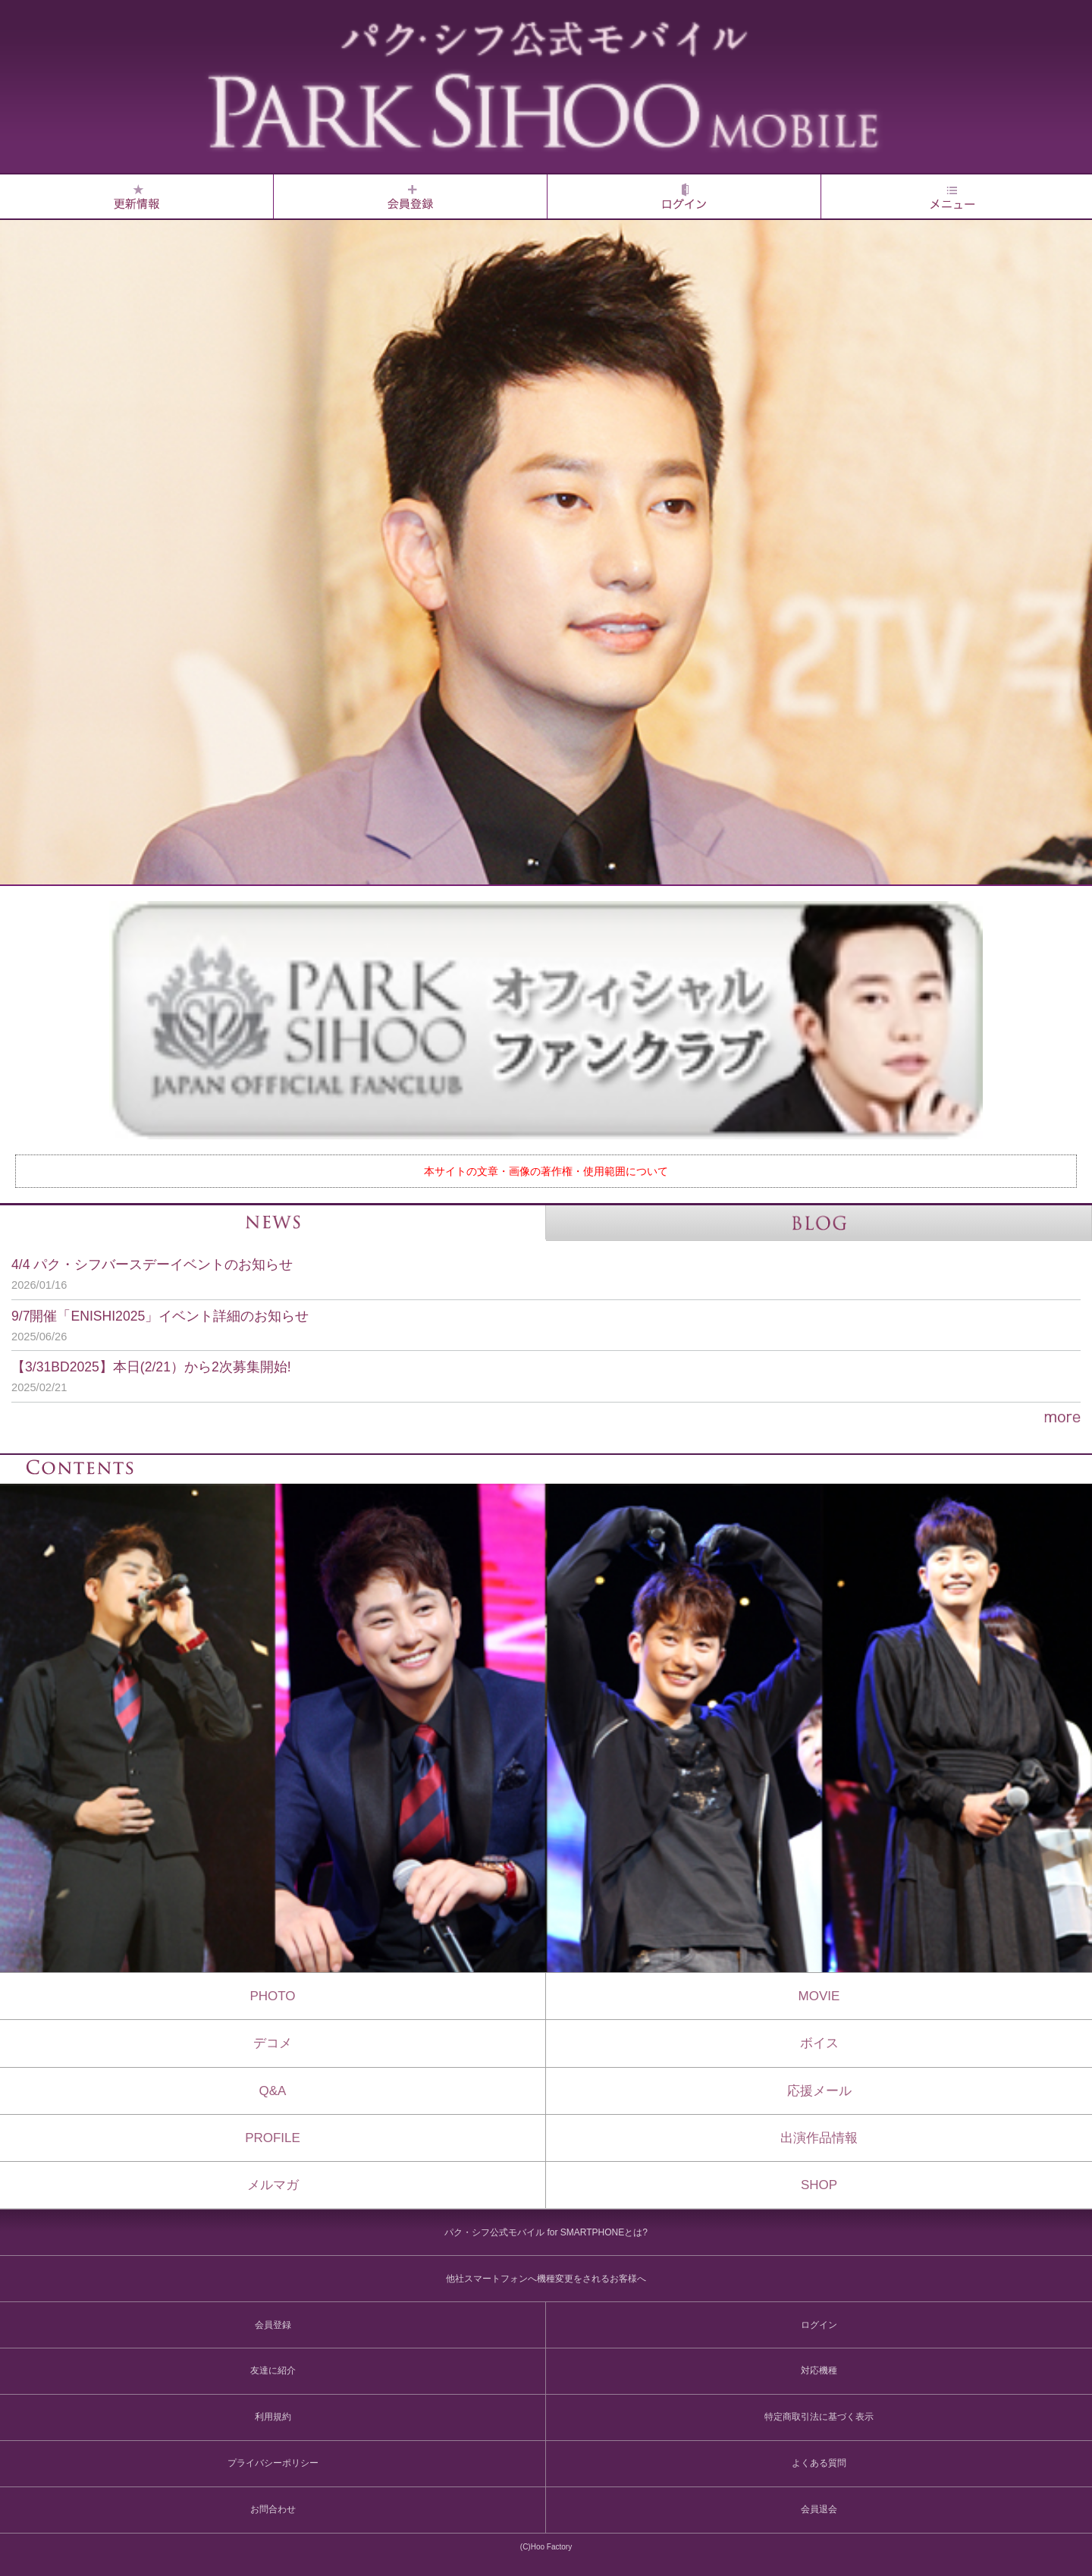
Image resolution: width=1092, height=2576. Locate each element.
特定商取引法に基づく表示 (819, 2416)
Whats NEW (136, 196)
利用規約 (273, 2416)
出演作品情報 (819, 2138)
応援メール (819, 2091)
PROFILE (272, 2138)
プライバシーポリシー (273, 2463)
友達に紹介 (273, 2370)
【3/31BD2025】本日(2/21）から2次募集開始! (534, 1377)
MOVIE (819, 1996)
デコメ (272, 2043)
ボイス (819, 2043)
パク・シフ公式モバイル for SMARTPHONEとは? (546, 2232)
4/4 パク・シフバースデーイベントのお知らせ (534, 1275)
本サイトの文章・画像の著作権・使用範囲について (546, 1171)
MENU (952, 196)
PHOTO (272, 1996)
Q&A (273, 2091)
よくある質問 (819, 2463)
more (546, 1418)
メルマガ (273, 2185)
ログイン (684, 196)
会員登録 (410, 196)
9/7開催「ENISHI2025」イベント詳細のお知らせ (534, 1326)
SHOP (819, 2185)
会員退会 (819, 2509)
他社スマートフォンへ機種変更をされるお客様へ (546, 2278)
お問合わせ (273, 2509)
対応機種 (819, 2370)
